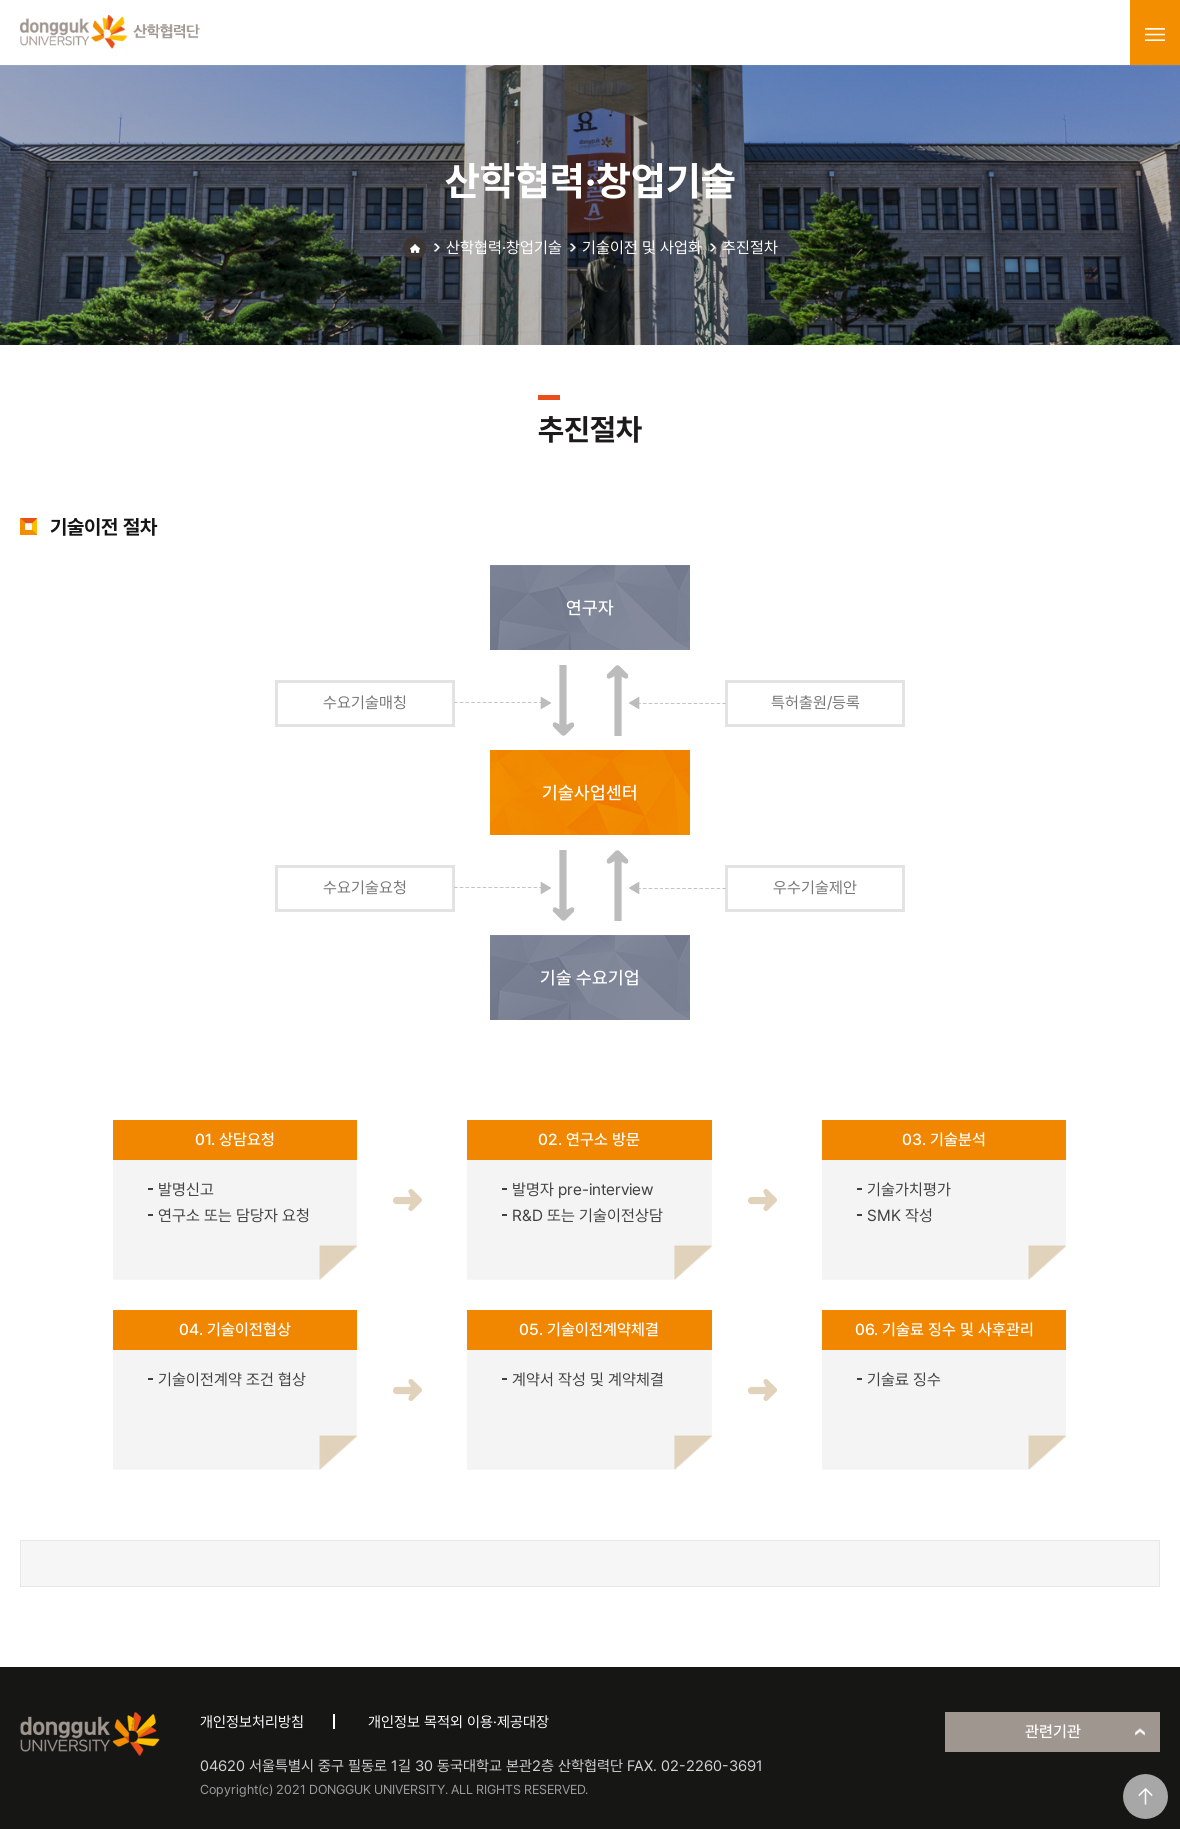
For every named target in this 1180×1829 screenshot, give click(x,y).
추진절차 (750, 247)
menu (1155, 34)
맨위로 (1145, 1796)
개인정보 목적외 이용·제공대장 (458, 1722)
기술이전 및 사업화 (642, 247)
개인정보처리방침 (252, 1722)
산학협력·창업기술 (504, 247)
